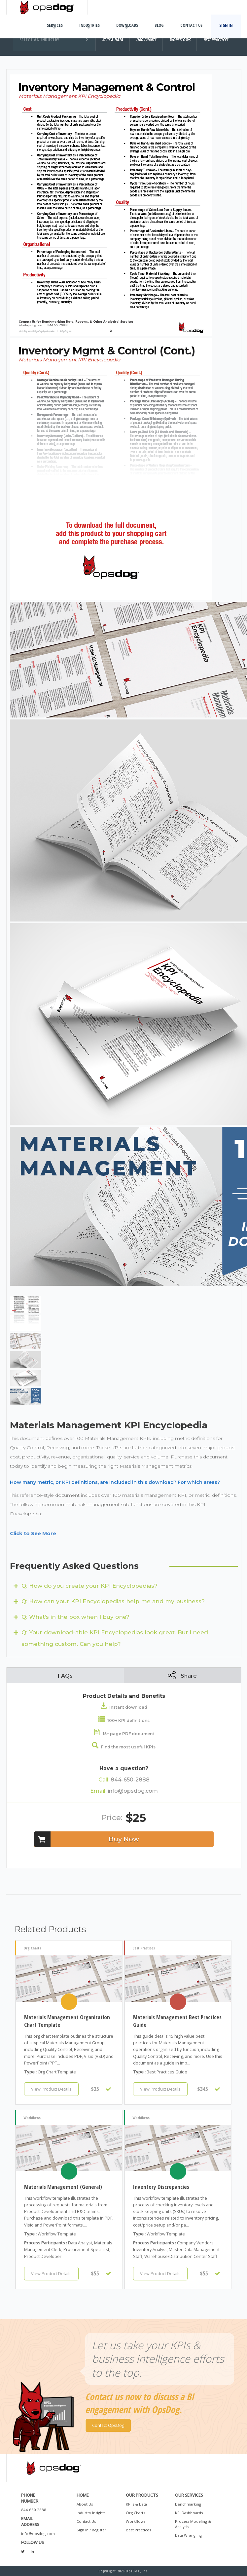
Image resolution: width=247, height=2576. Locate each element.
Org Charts (135, 2512)
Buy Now (86, 1839)
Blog (159, 25)
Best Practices (138, 2529)
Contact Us (191, 25)
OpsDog (47, 7)
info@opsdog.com (124, 1791)
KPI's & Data (136, 2504)
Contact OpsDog (108, 2425)
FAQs (65, 1676)
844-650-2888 (124, 1780)
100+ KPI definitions (124, 1720)
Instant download (124, 1707)
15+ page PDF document (124, 1733)
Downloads (127, 25)
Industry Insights (91, 2512)
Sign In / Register (91, 2529)
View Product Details (51, 2089)
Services (55, 25)
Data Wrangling (188, 2535)
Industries (89, 25)
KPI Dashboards (189, 2512)
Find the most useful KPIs (124, 1746)
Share (182, 1675)
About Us (85, 2504)
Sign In (225, 25)
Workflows (135, 2521)
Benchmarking (188, 2504)
